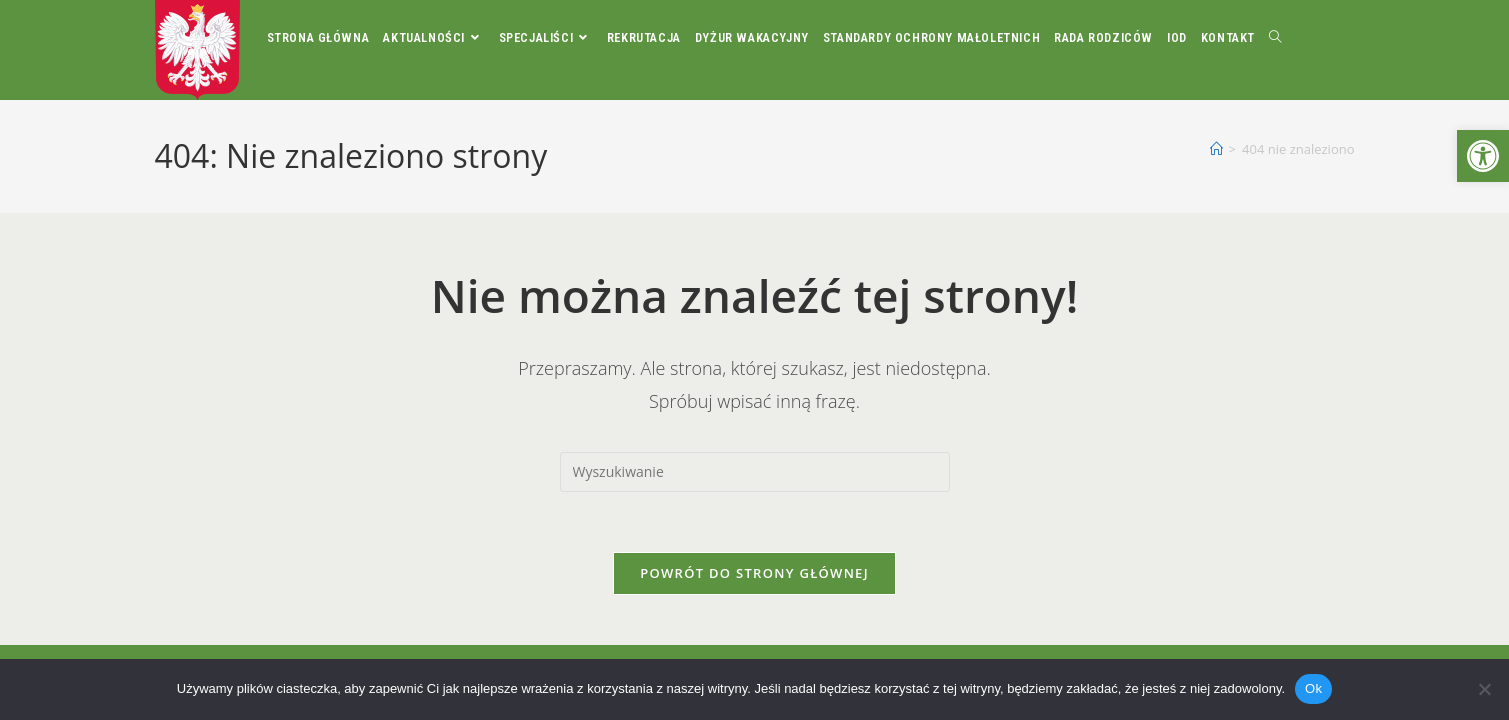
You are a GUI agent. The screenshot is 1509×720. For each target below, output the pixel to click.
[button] (1483, 156)
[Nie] (1484, 689)
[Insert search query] (755, 472)
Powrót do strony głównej (754, 573)
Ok (1313, 688)
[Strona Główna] (1216, 149)
